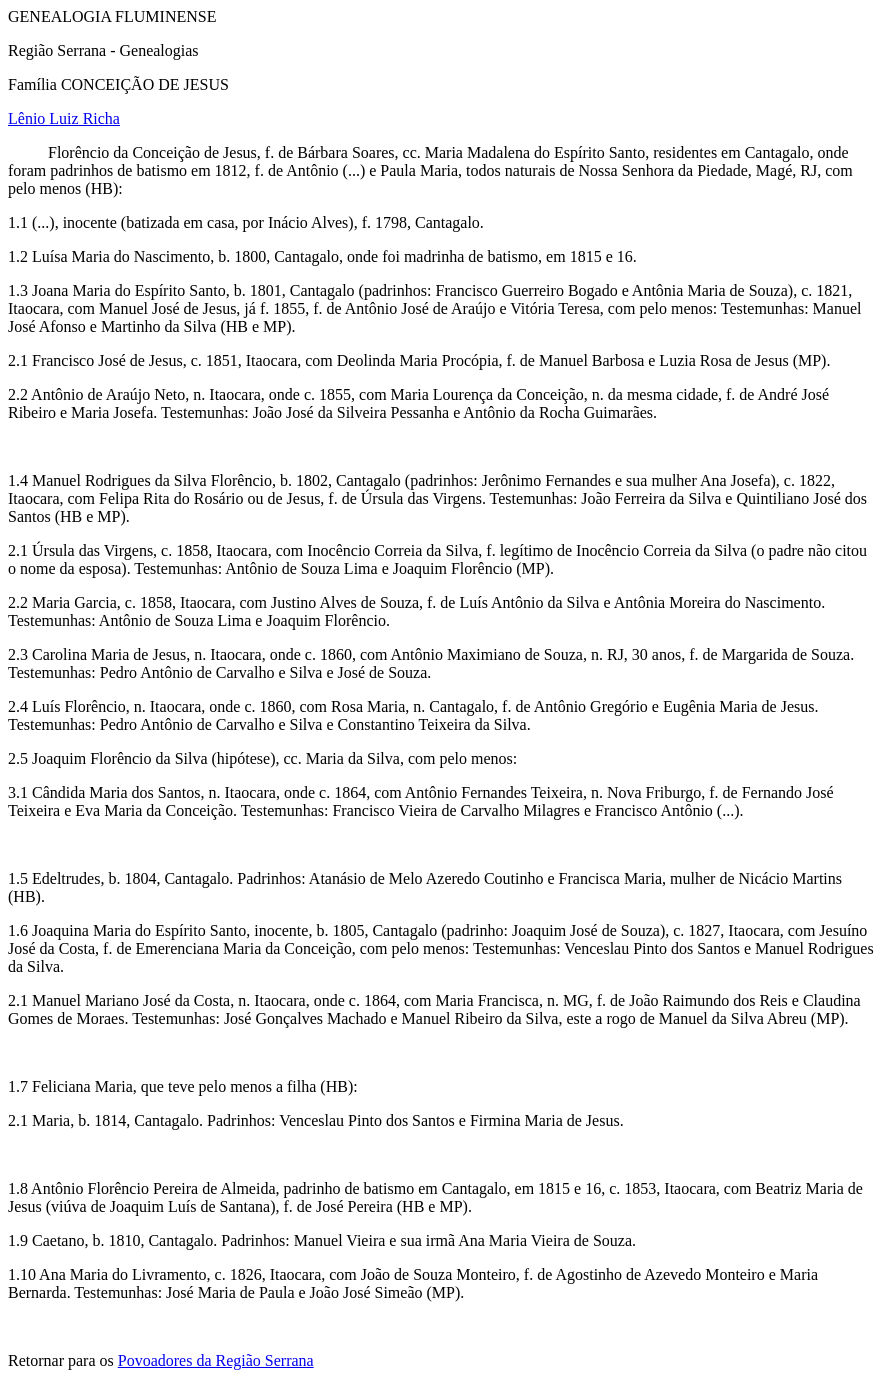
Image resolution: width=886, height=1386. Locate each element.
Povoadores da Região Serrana (216, 1360)
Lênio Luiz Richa (64, 118)
